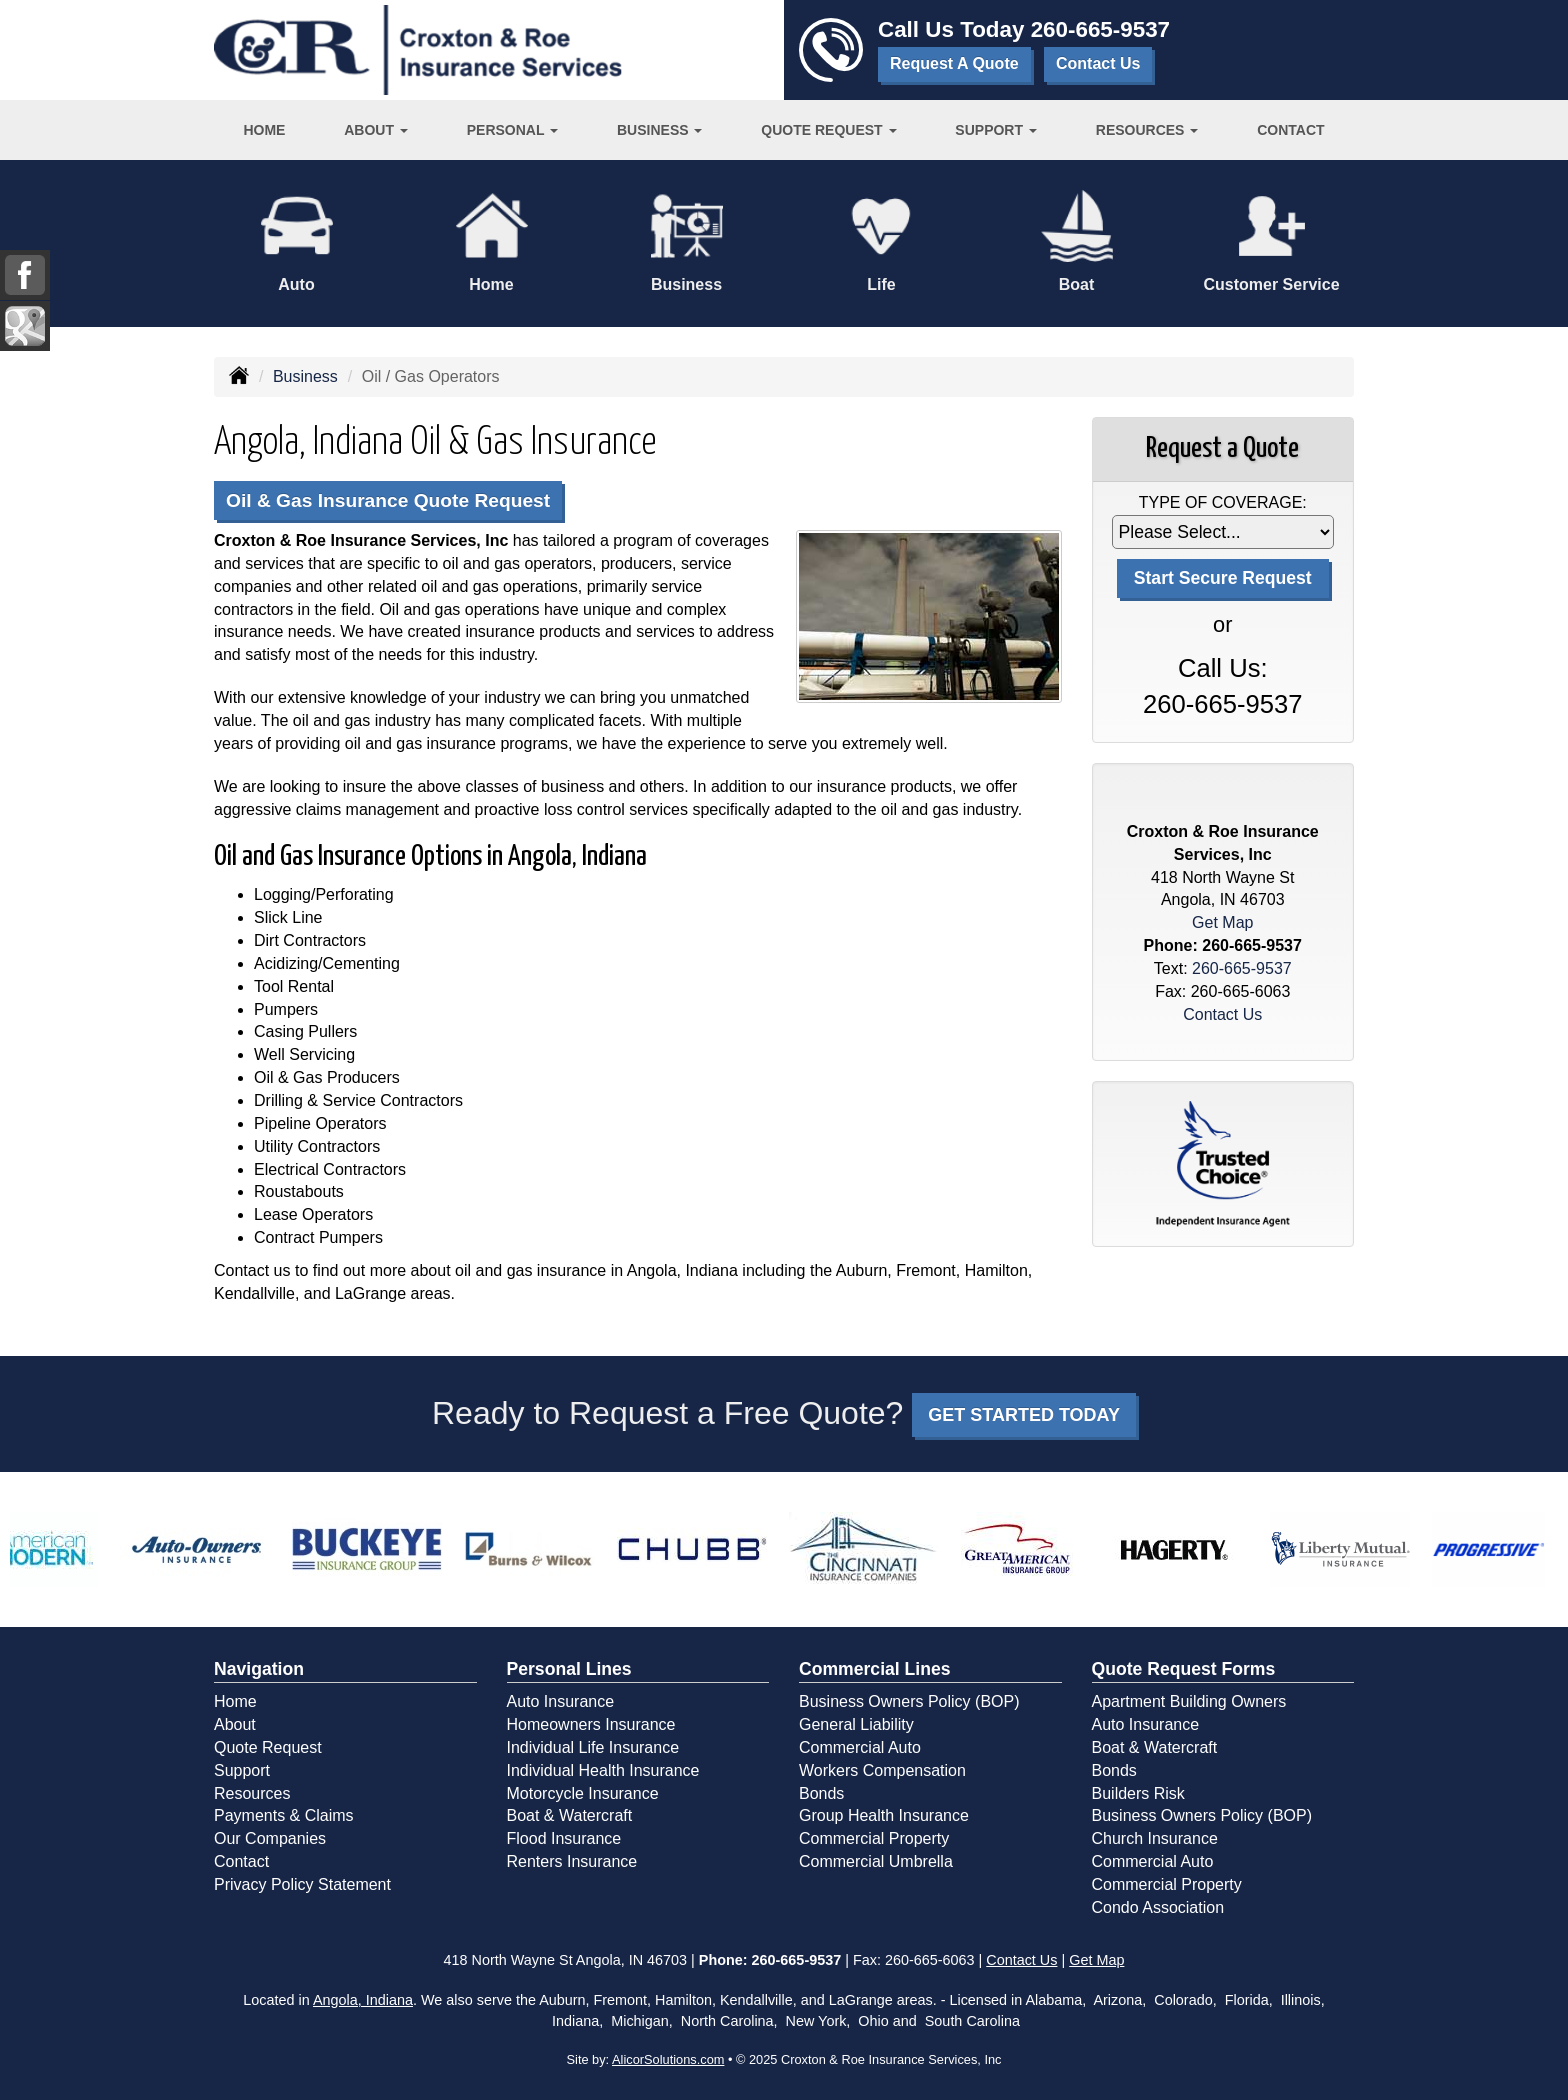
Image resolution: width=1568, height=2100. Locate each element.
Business (305, 376)
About (235, 1724)
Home (264, 130)
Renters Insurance (572, 1861)
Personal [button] (512, 130)
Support (242, 1770)
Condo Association (1158, 1907)
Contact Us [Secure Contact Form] (1222, 1014)
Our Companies (270, 1838)
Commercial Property (874, 1838)
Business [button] (659, 130)
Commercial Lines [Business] (875, 1669)
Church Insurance (1155, 1838)
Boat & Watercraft (570, 1815)
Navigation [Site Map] (259, 1669)
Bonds (821, 1793)
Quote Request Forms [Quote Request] (1184, 1669)
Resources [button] (1147, 130)
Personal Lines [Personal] (569, 1669)
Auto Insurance (561, 1701)
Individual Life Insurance (593, 1747)
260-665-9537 (1100, 29)
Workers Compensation (882, 1770)
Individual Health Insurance (603, 1770)
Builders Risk (1138, 1793)
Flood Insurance (564, 1838)
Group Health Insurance (884, 1815)
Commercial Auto (860, 1747)
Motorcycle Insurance (583, 1793)
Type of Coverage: (1223, 502)
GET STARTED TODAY (1024, 1415)
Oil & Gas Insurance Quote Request (388, 500)
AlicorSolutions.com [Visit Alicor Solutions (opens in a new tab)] (668, 2059)
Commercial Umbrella (876, 1861)
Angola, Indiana (363, 2000)
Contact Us (1098, 63)
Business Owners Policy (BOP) (909, 1701)
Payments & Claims (284, 1815)
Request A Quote (954, 63)
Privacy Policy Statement (302, 1884)
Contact (1290, 130)
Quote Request (268, 1747)
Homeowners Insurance (591, 1724)
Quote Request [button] (828, 130)
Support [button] (996, 130)
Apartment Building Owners (1189, 1701)
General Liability (856, 1724)
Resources (252, 1793)
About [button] (376, 130)
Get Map (1222, 922)
